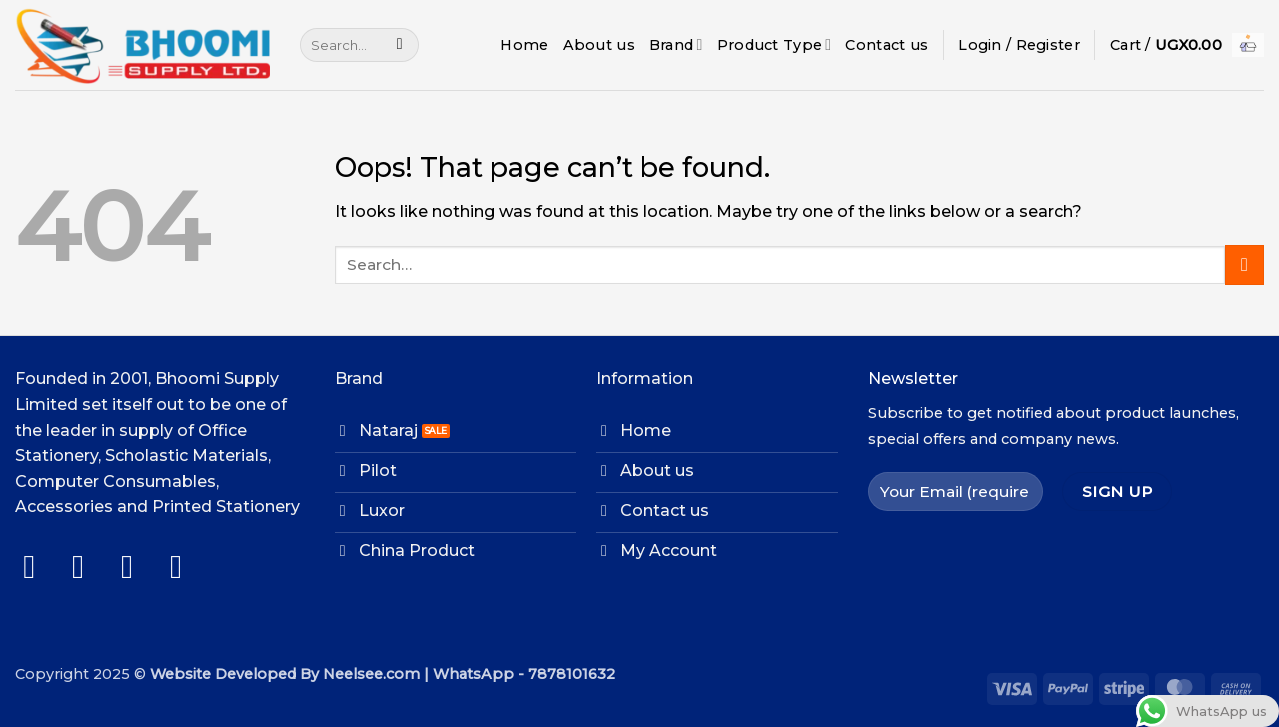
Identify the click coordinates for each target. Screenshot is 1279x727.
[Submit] (399, 45)
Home (524, 45)
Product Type (774, 44)
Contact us (886, 45)
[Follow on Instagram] (88, 566)
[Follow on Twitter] (137, 566)
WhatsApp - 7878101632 (524, 674)
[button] (1019, 45)
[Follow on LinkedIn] (186, 566)
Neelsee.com (371, 674)
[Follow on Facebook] (39, 566)
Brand (676, 44)
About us (599, 45)
